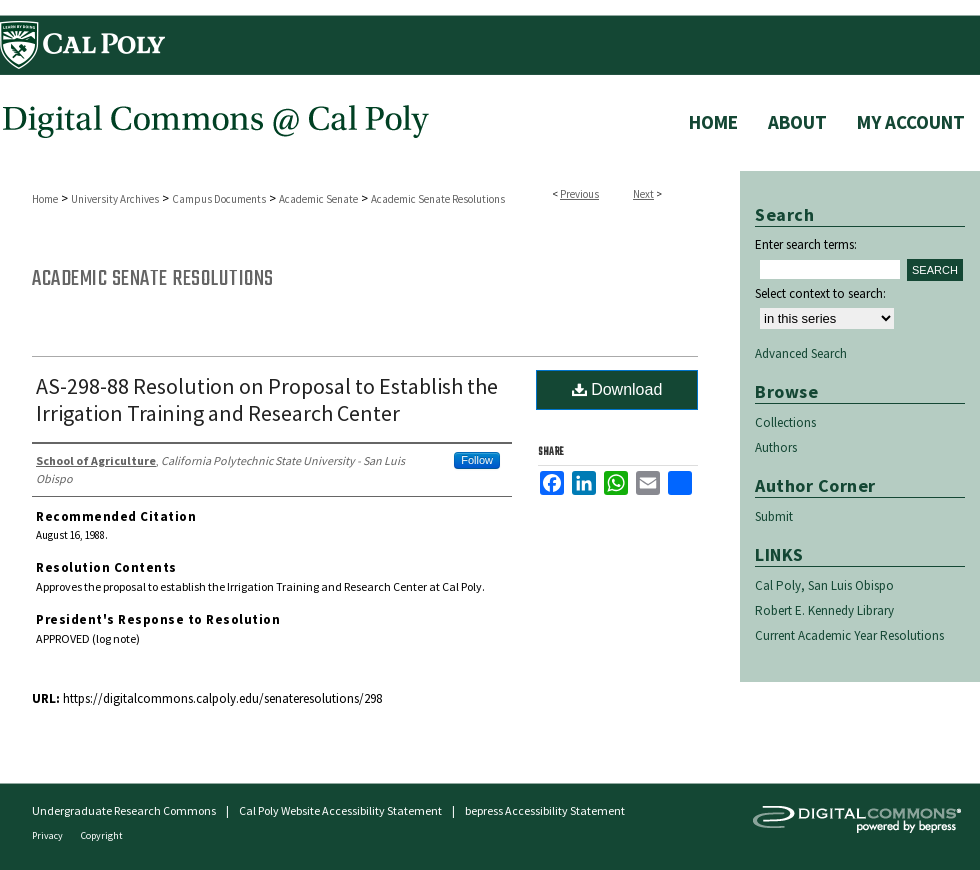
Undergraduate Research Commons (124, 810)
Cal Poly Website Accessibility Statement (340, 810)
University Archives (115, 199)
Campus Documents (219, 199)
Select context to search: (820, 293)
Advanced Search (801, 353)
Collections (785, 422)
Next (643, 194)
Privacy (48, 835)
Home (45, 199)
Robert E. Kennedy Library (824, 610)
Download (617, 389)
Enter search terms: (806, 244)
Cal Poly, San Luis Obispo (824, 585)
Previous (579, 194)
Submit (774, 516)
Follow (477, 460)
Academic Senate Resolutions (438, 199)
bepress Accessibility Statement (545, 810)
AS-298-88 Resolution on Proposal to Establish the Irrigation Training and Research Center (267, 399)
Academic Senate (318, 199)
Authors (776, 447)
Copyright (102, 835)
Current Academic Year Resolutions (849, 635)
